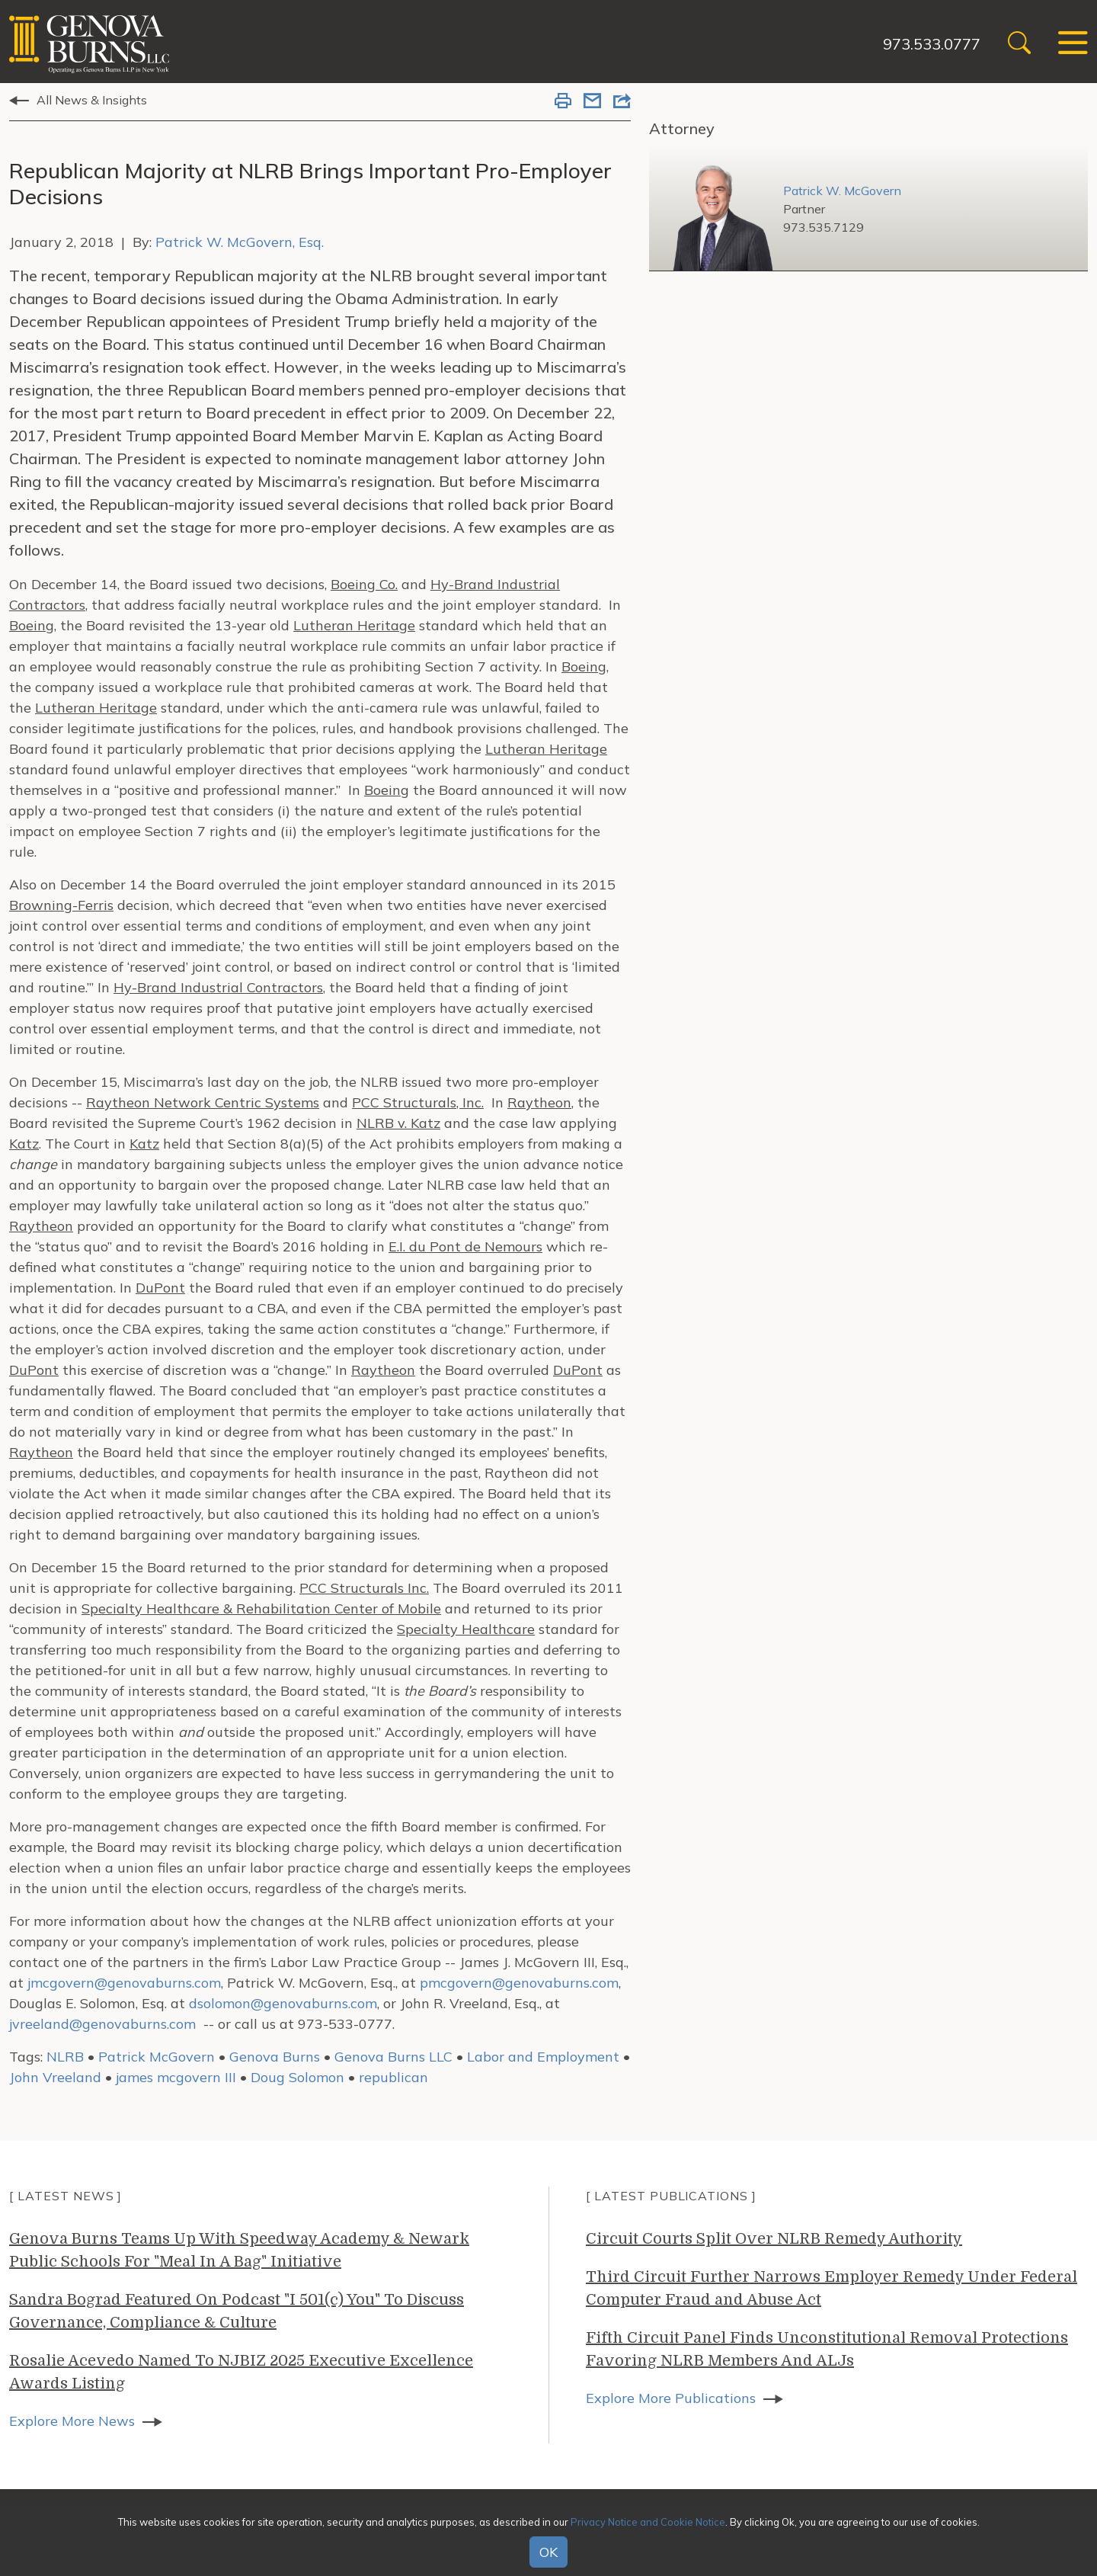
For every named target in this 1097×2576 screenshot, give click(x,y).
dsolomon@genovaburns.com (283, 2003)
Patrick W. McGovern (842, 190)
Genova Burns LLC (393, 2056)
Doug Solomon (297, 2077)
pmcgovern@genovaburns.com (519, 1982)
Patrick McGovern (156, 2056)
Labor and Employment (543, 2056)
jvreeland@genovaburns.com (102, 2024)
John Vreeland (55, 2077)
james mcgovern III (176, 2077)
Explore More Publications (671, 2398)
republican (393, 2077)
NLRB (65, 2056)
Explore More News (72, 2421)
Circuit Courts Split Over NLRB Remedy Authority (774, 2239)
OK (548, 2552)
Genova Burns (274, 2056)
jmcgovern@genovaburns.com (124, 1982)
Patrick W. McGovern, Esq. (239, 242)
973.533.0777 (931, 43)
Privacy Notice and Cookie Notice (648, 2522)
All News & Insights (92, 99)
